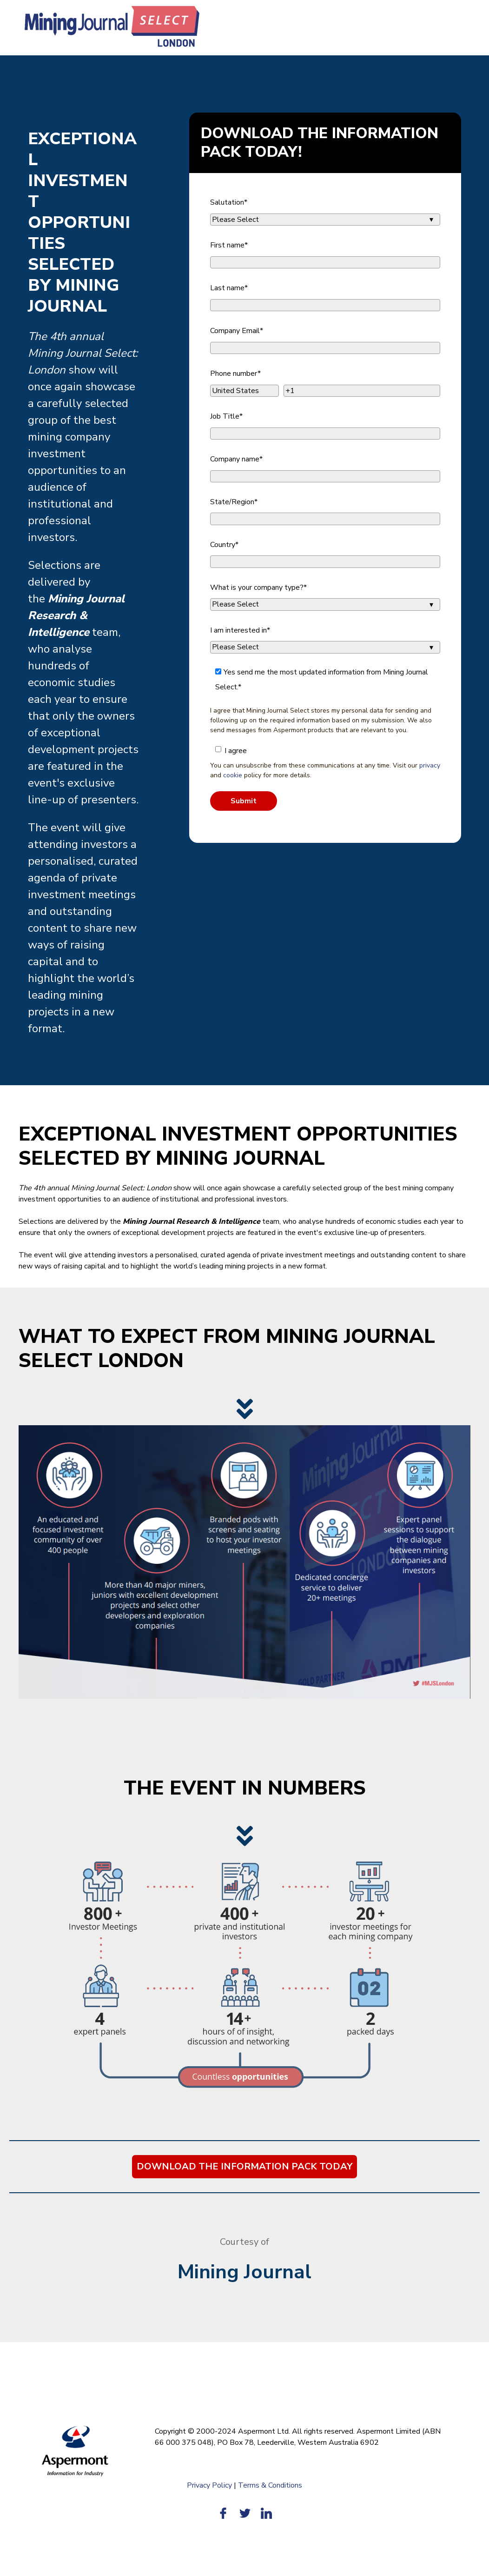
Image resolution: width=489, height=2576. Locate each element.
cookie (232, 775)
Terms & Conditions (270, 2485)
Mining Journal (244, 2272)
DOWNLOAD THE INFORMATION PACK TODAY (244, 2166)
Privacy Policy (209, 2485)
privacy (429, 765)
